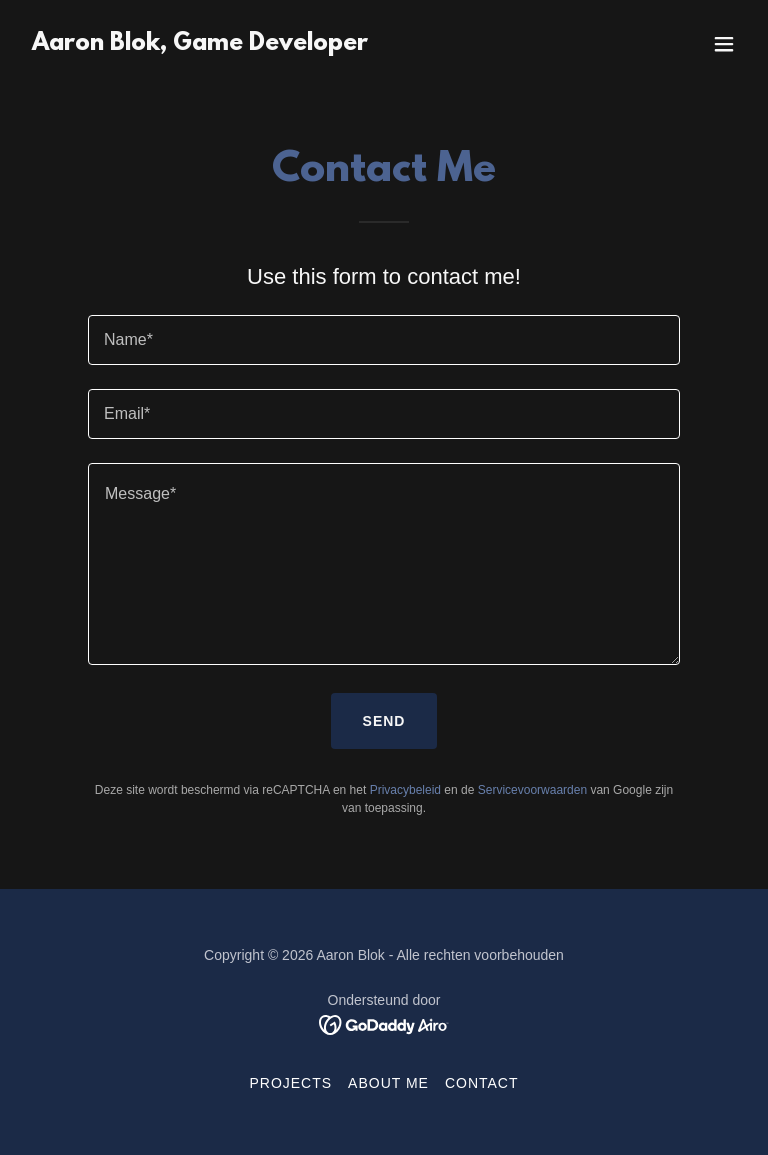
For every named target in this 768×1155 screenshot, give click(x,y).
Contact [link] (482, 1083)
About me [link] (388, 1083)
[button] (724, 44)
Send (384, 721)
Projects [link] (290, 1083)
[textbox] (384, 340)
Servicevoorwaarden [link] (532, 790)
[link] (200, 44)
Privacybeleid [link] (405, 790)
